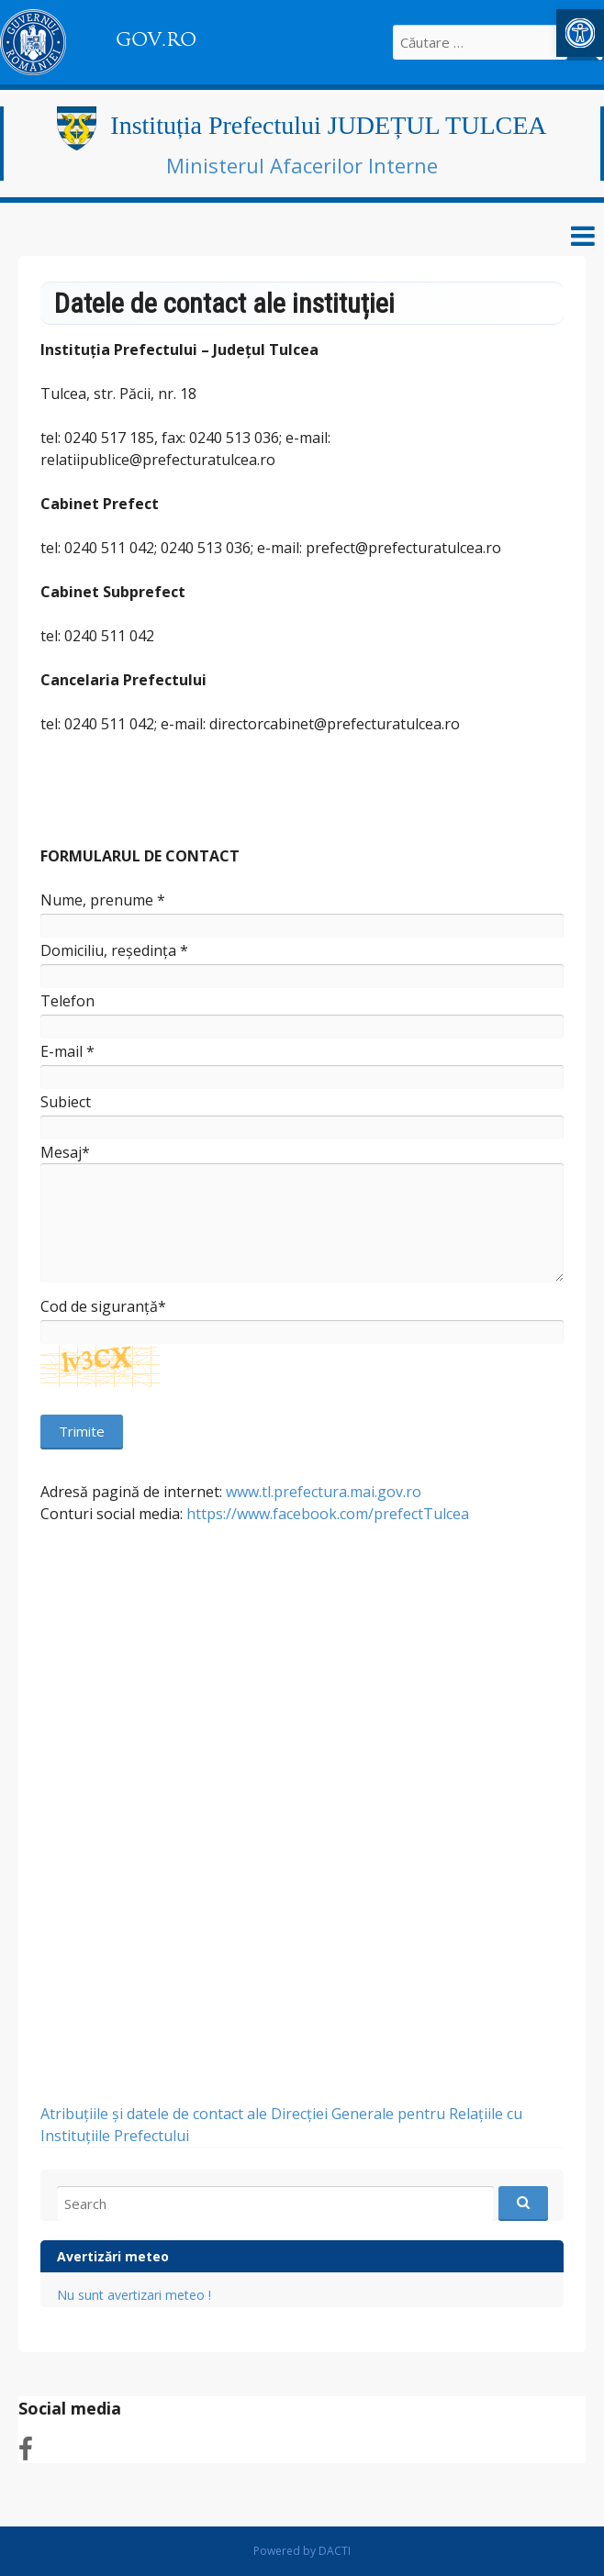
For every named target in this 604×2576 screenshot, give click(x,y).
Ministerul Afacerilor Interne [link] (302, 165)
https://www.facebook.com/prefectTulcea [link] (327, 1514)
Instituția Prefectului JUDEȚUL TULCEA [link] (328, 125)
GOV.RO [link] (156, 39)
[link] (580, 33)
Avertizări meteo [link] (113, 2256)
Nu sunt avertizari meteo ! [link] (134, 2295)
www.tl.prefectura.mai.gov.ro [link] (323, 1492)
